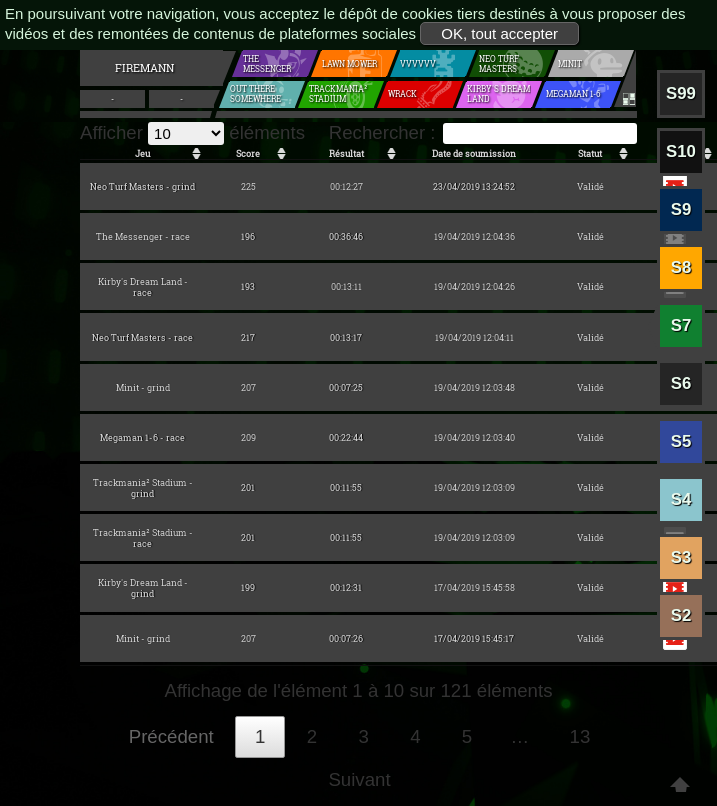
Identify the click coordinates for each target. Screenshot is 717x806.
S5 (681, 441)
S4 (681, 499)
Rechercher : (483, 132)
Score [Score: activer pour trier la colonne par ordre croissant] (248, 153)
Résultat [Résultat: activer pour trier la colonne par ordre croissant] (346, 153)
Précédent (171, 736)
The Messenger (271, 63)
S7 (681, 325)
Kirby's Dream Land (495, 94)
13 (580, 736)
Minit (568, 63)
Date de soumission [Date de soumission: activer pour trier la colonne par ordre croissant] (474, 153)
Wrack (401, 94)
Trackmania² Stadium (334, 94)
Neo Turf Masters (496, 64)
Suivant (359, 779)
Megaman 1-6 (571, 94)
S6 (681, 383)
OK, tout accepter (499, 33)
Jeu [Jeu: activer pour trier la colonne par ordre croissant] (142, 153)
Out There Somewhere (252, 94)
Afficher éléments (192, 132)
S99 (681, 93)
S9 (681, 209)
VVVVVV (415, 63)
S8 (681, 267)
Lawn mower (347, 63)
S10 (681, 151)
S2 (681, 615)
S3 (681, 557)
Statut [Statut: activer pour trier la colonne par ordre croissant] (590, 153)
